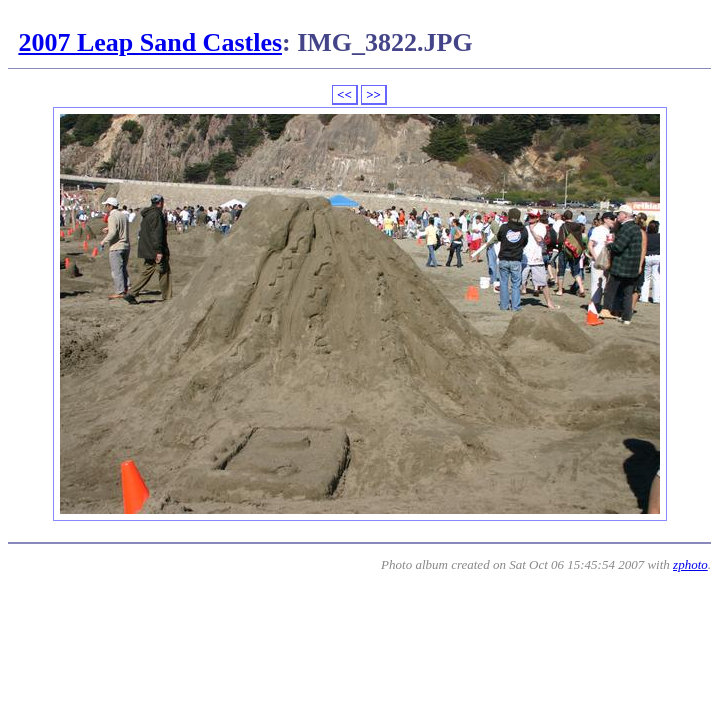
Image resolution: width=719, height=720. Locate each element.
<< (344, 94)
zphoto (690, 564)
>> (373, 94)
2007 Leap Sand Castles (150, 42)
